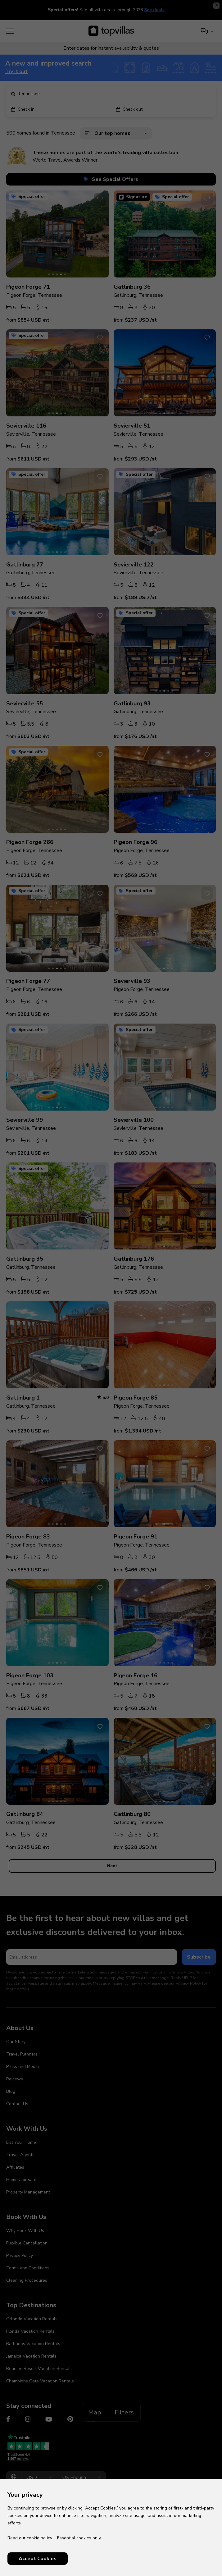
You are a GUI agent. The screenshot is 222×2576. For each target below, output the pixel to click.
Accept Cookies (38, 2558)
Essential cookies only (79, 2538)
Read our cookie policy (29, 2538)
